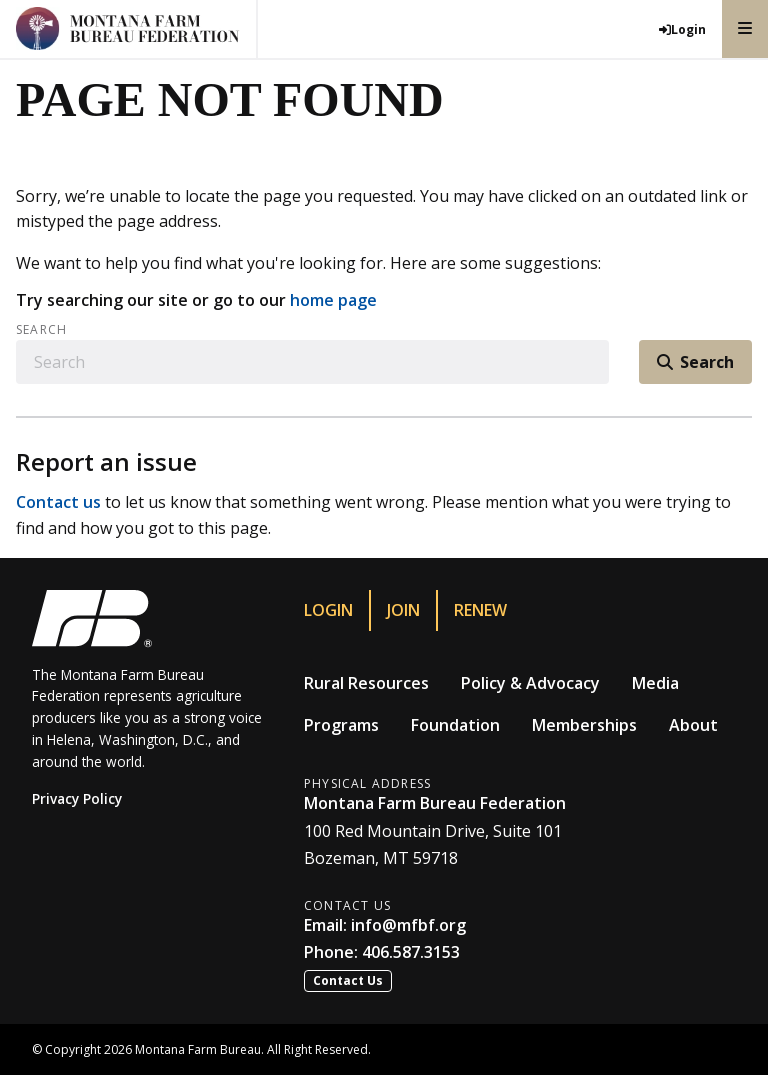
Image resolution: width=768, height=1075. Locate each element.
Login (328, 610)
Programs (341, 725)
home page (333, 300)
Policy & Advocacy (530, 683)
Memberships (584, 725)
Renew (480, 610)
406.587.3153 (411, 952)
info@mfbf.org (408, 925)
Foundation (455, 725)
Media (655, 683)
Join (403, 610)
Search (41, 330)
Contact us (58, 502)
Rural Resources (366, 683)
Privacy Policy (77, 798)
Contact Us (348, 980)
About (693, 725)
